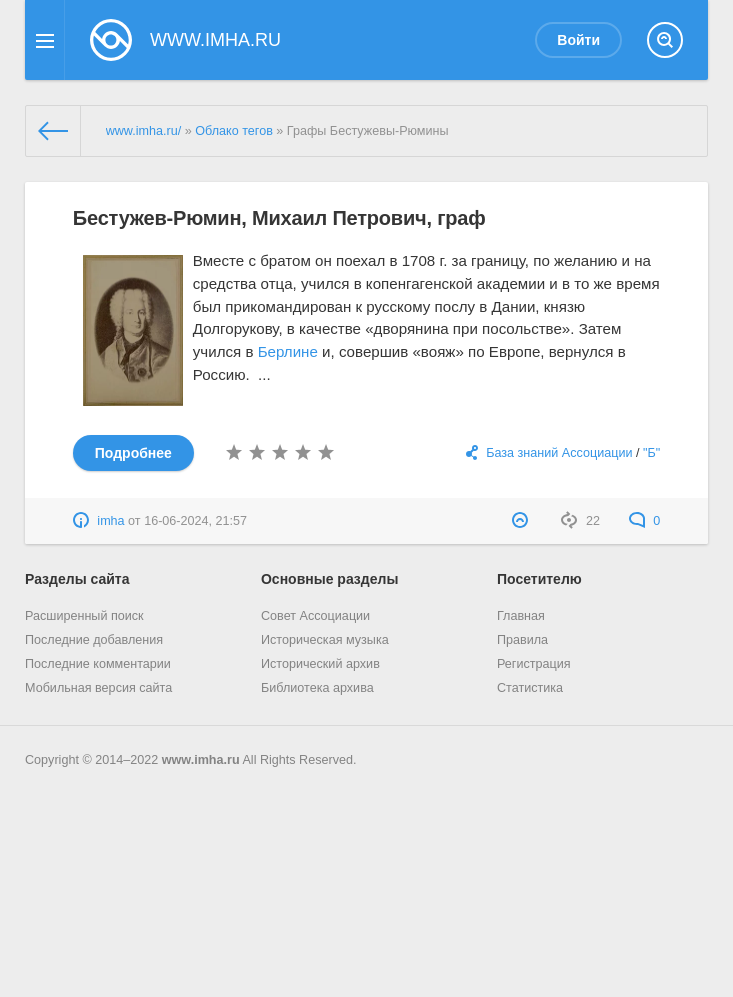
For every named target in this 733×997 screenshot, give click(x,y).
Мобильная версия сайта (98, 688)
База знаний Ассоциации (559, 453)
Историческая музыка (325, 640)
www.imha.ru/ (144, 131)
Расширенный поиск (84, 616)
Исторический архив (320, 664)
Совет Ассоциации (315, 616)
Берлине (288, 351)
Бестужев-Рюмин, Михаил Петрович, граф (279, 218)
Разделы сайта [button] (77, 579)
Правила (522, 640)
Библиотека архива (317, 688)
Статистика (530, 688)
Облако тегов (234, 131)
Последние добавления (94, 640)
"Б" (651, 453)
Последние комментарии (98, 664)
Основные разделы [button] (329, 579)
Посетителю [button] (539, 579)
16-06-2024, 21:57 (195, 521)
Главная (521, 616)
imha (110, 521)
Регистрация (534, 664)
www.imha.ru (201, 760)
